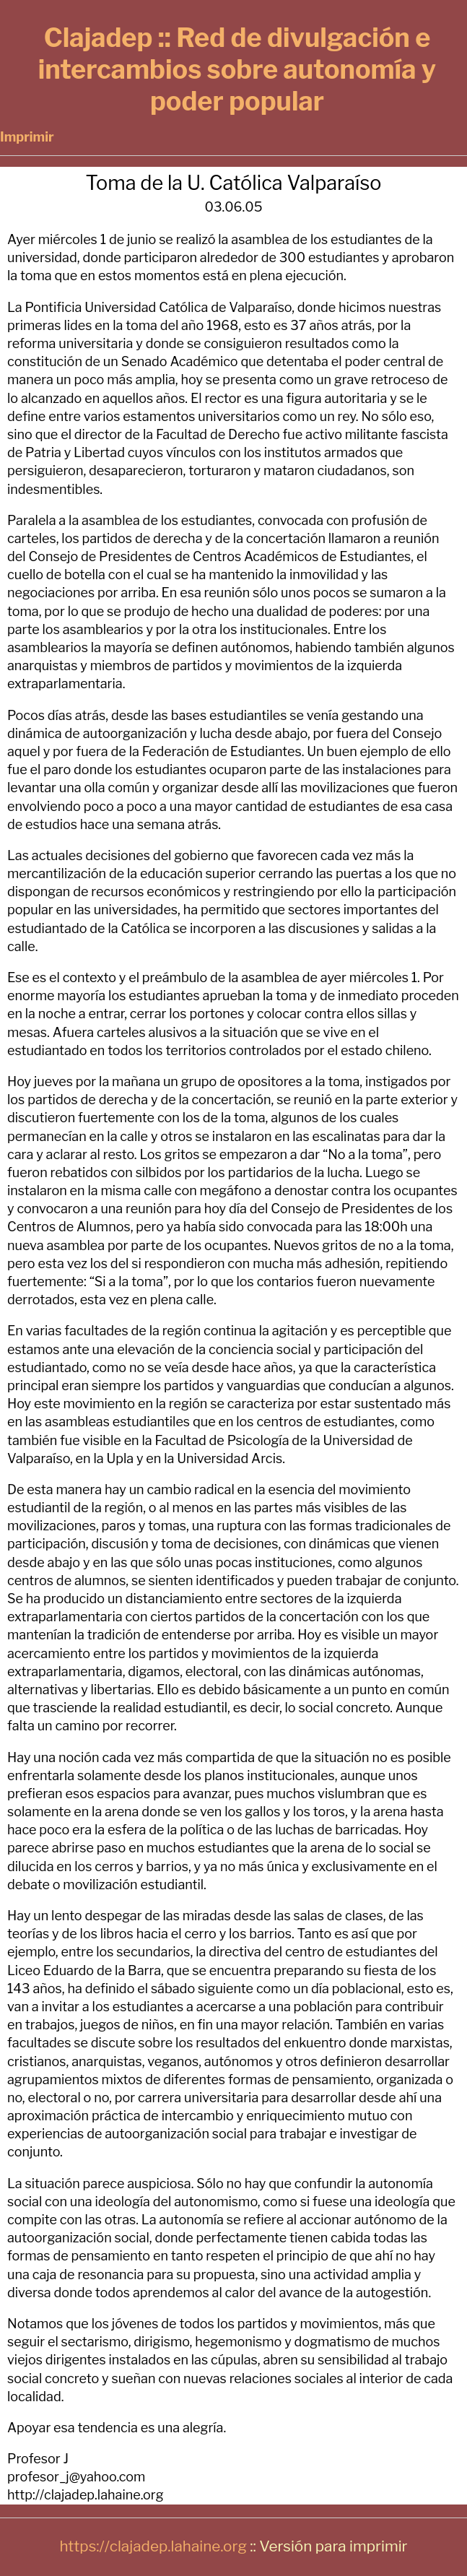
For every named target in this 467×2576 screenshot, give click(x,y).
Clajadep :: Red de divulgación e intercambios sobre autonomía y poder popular (237, 69)
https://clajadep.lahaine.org (152, 2546)
